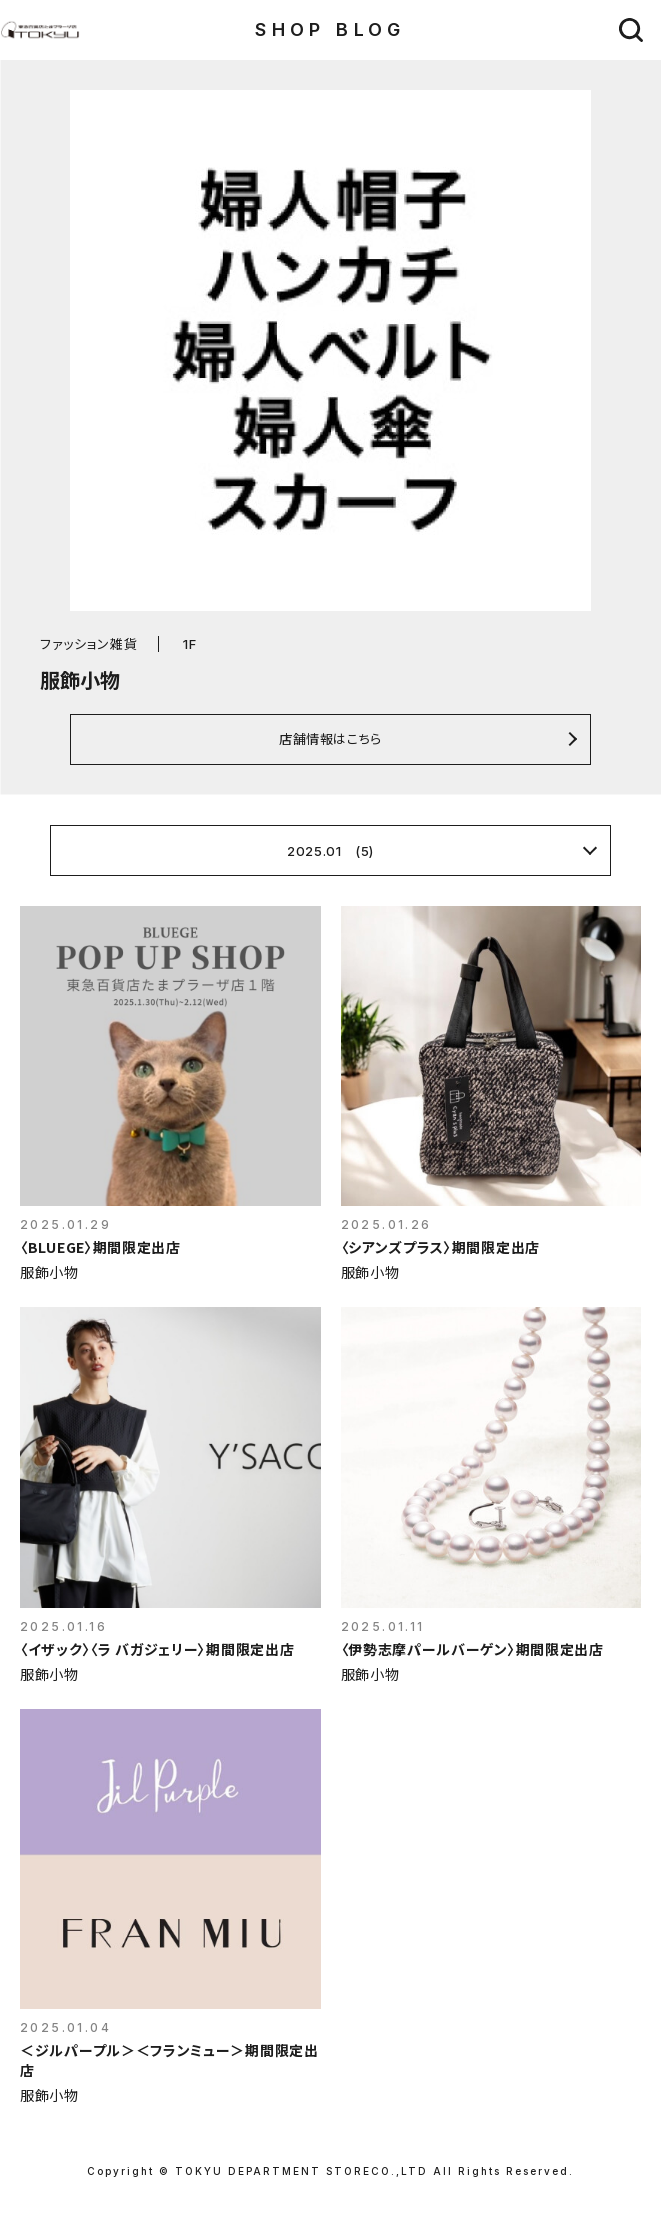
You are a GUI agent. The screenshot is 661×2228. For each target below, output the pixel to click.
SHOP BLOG (330, 29)
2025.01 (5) (330, 851)
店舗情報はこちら (330, 738)
